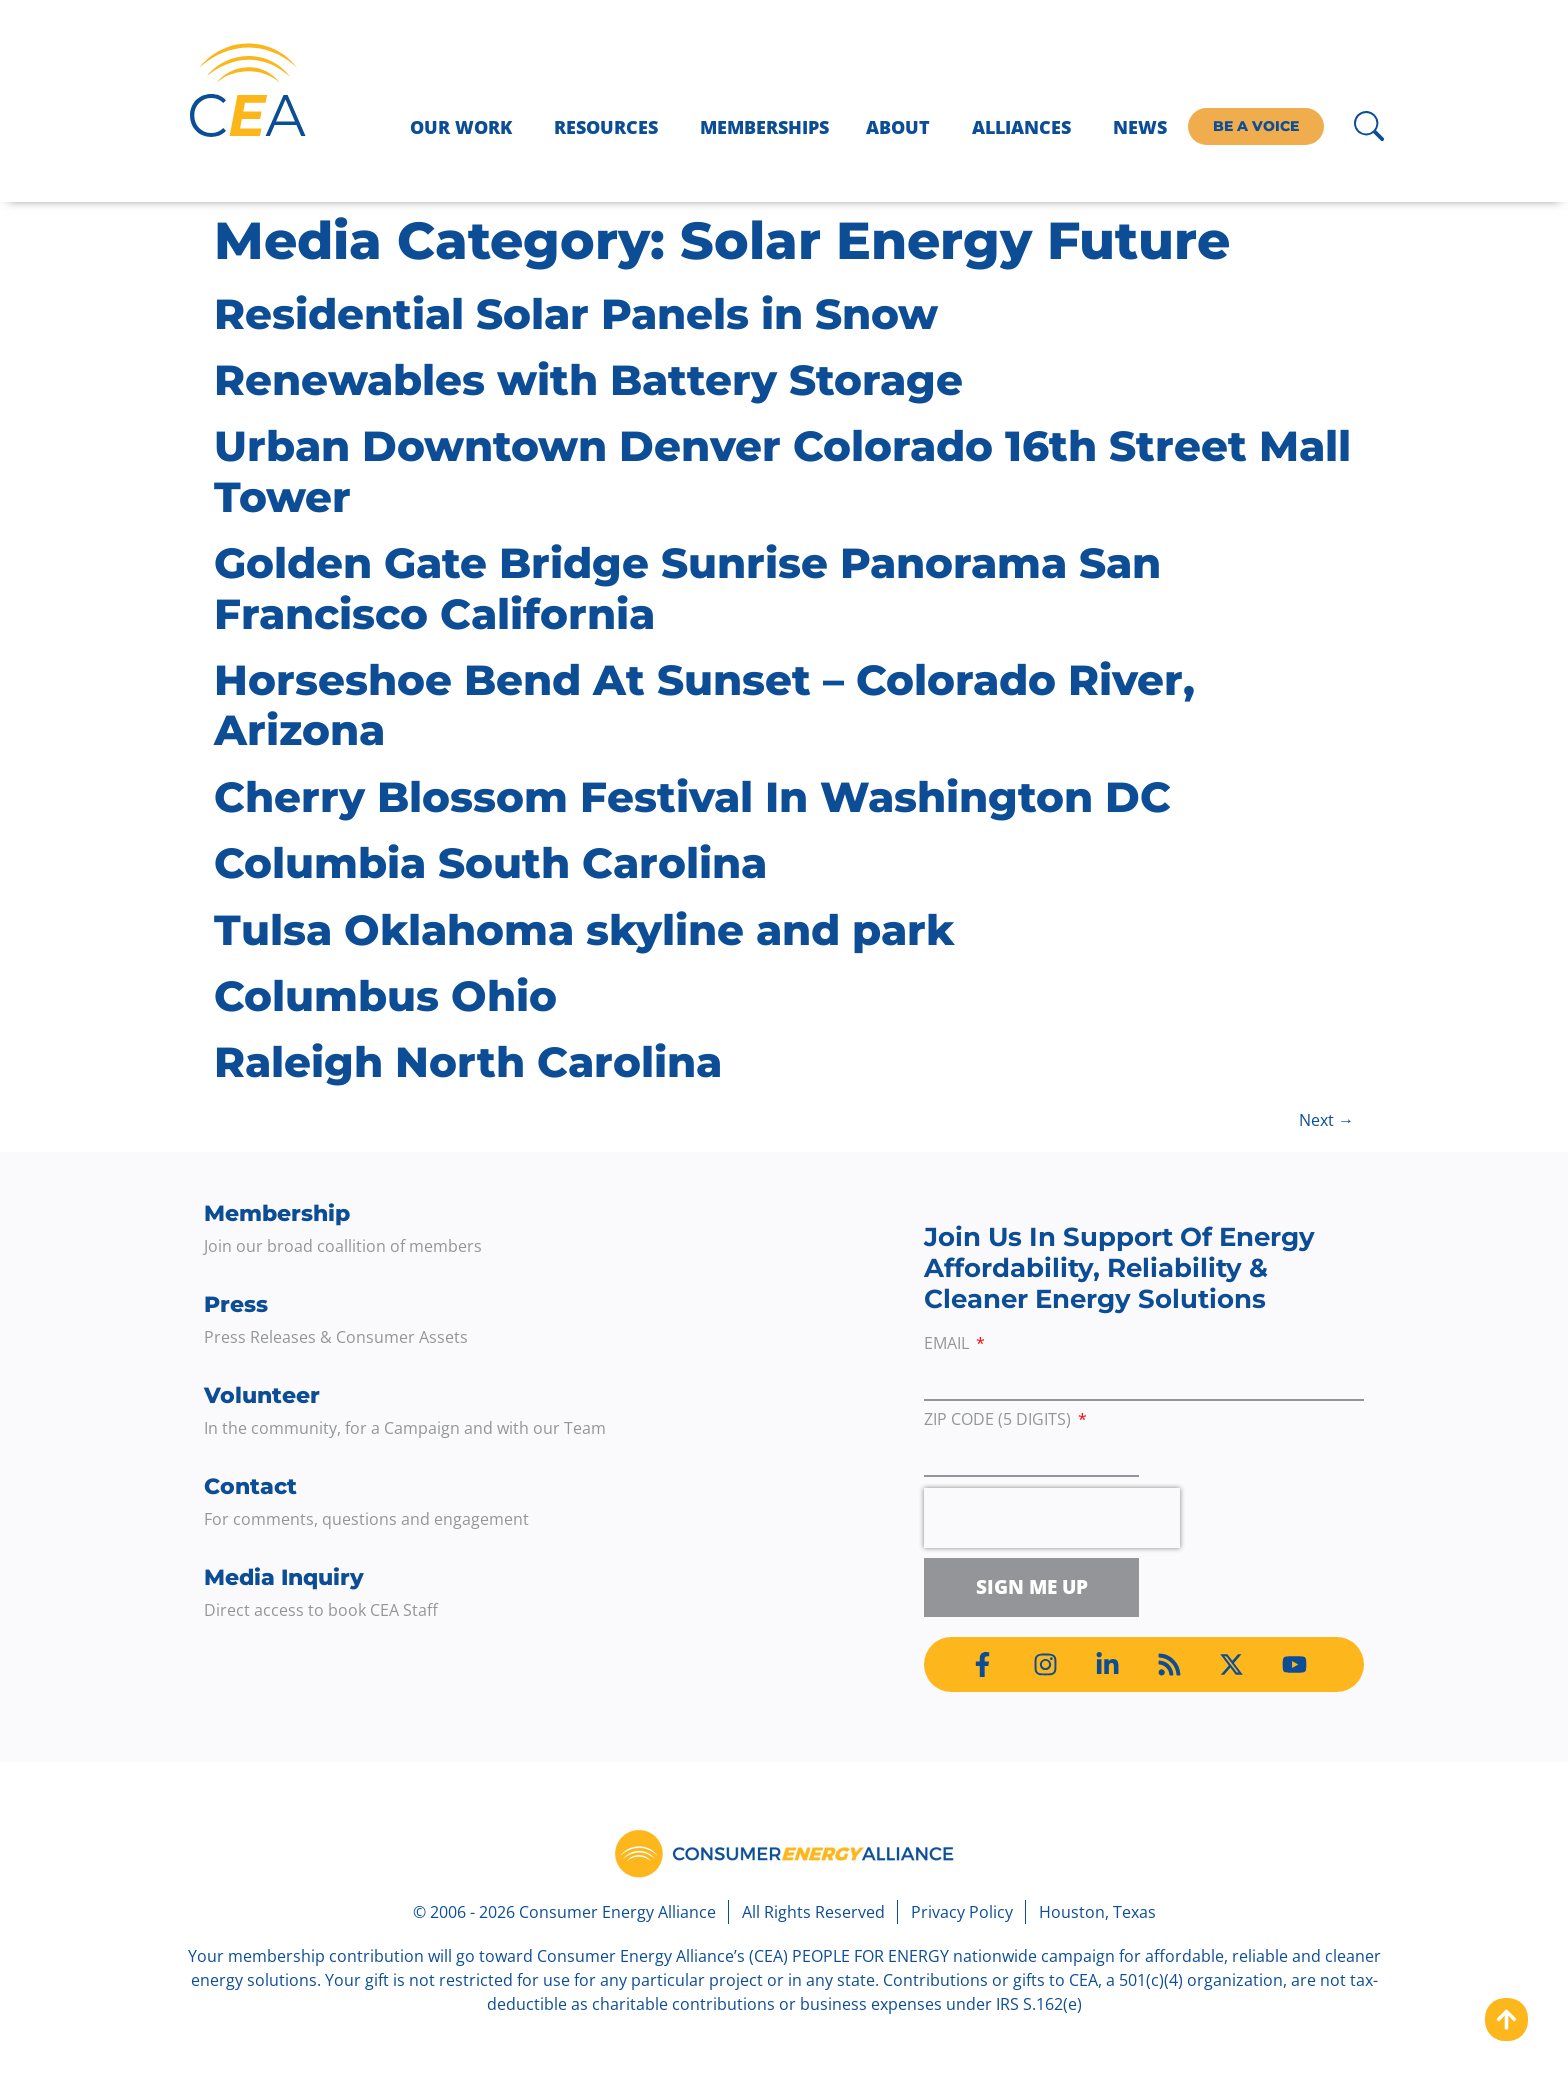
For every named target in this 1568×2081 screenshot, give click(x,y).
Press (236, 1304)
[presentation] (1052, 1518)
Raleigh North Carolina (468, 1062)
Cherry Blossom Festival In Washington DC (692, 797)
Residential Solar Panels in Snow (576, 314)
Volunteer (262, 1395)
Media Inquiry (284, 1577)
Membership (277, 1213)
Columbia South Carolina (490, 863)
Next (1326, 1120)
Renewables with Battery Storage (588, 380)
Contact (250, 1486)
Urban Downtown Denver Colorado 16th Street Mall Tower (782, 471)
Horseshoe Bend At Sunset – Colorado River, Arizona (704, 705)
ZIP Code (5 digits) (999, 1420)
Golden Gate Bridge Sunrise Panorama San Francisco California (687, 588)
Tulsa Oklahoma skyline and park (584, 930)
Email (948, 1344)
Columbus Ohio (385, 996)
